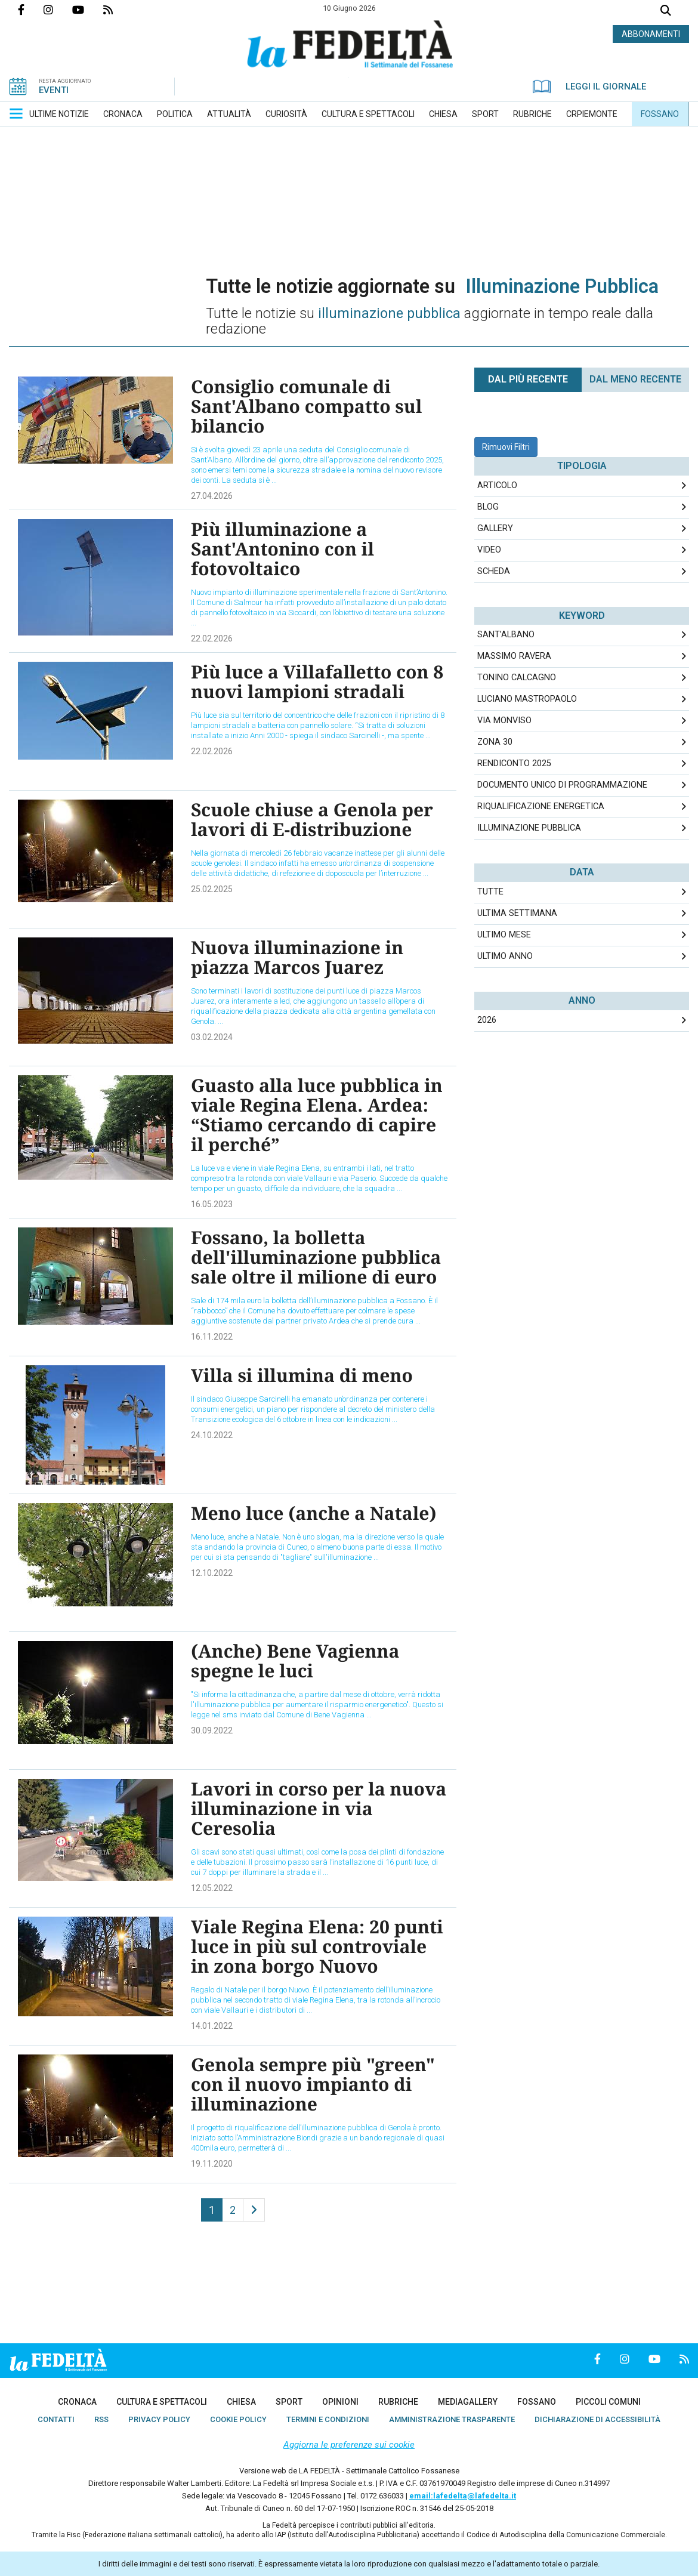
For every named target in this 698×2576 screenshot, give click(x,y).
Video (489, 550)
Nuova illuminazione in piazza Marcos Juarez (297, 957)
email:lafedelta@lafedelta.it (462, 2495)
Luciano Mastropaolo (527, 699)
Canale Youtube (87, 9)
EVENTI (54, 90)
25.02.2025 (212, 889)
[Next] (254, 2210)
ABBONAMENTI (651, 34)
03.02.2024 (212, 1037)
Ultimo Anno (505, 956)
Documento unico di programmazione (562, 785)
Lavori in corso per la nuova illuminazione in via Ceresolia (318, 1808)
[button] (16, 113)
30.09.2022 (212, 1730)
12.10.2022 (212, 1573)
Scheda (493, 571)
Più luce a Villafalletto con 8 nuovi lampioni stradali (317, 681)
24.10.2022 (212, 1435)
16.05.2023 (212, 1204)
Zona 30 (494, 742)
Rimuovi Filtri (506, 447)
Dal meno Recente (635, 379)
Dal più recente (528, 379)
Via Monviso (504, 720)
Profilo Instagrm (58, 9)
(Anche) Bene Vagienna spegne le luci (295, 1661)
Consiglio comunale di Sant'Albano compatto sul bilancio (306, 406)
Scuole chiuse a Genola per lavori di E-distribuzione (312, 819)
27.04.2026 (212, 496)
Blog (488, 507)
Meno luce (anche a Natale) (313, 1513)
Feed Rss (117, 9)
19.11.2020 (212, 2163)
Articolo (497, 485)
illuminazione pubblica (529, 828)
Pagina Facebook (31, 9)
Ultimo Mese (504, 935)
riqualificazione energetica (540, 806)
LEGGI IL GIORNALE (589, 86)
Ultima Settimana (517, 913)
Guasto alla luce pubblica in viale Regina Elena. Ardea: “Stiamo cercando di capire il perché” (317, 1114)
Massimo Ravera (514, 656)
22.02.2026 (212, 638)
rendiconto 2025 (514, 763)
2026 (486, 1020)
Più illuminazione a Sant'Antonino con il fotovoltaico (282, 549)
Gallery (495, 528)
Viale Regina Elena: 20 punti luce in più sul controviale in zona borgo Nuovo (317, 1946)
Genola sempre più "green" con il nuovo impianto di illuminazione (313, 2084)
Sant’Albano (506, 635)
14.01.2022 (212, 2026)
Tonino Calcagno (516, 677)
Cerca (665, 11)
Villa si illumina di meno (302, 1375)
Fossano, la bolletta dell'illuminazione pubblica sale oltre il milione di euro (316, 1257)
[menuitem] (59, 114)
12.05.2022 (212, 1888)
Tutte (490, 892)
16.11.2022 (212, 1336)
